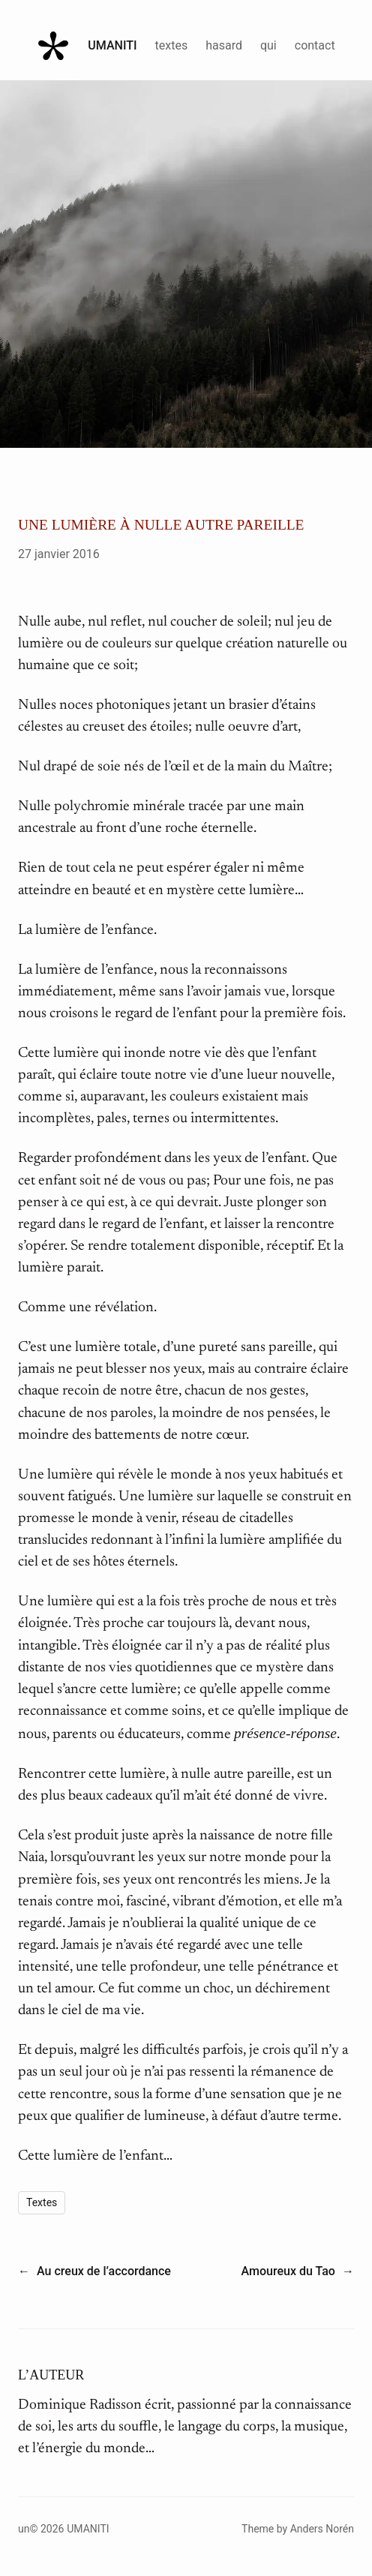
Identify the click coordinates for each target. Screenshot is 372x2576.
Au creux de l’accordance (104, 2271)
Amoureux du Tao (288, 2271)
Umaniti (112, 45)
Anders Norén (322, 2529)
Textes (41, 2202)
